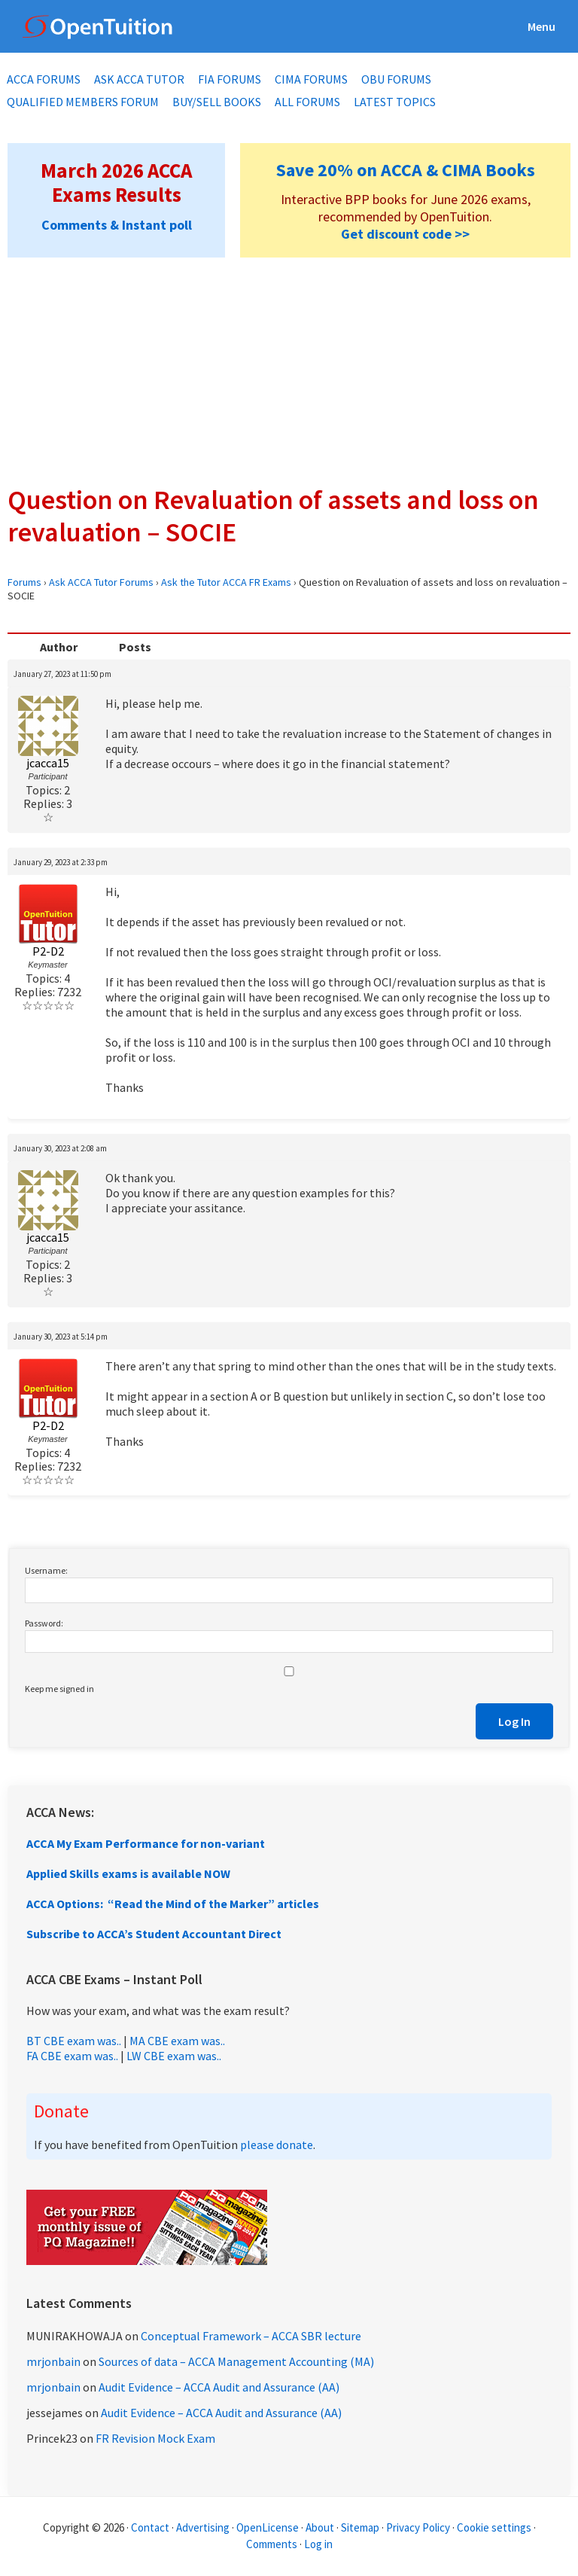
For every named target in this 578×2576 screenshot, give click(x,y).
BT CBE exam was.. (73, 2040)
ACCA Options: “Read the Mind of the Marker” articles (172, 1903)
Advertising (203, 2527)
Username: (46, 1570)
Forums (24, 582)
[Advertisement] (289, 370)
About (320, 2527)
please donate (276, 2144)
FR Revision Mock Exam (155, 2438)
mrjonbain (53, 2361)
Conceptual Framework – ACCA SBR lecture (251, 2335)
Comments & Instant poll (116, 224)
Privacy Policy (418, 2527)
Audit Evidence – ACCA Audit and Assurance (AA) (219, 2387)
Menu (541, 26)
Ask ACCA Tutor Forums (101, 582)
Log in (318, 2544)
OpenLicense (268, 2527)
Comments (273, 2544)
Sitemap (360, 2527)
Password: (44, 1623)
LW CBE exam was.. (173, 2055)
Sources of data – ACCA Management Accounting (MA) (236, 2361)
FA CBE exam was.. (72, 2055)
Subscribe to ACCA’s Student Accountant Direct (153, 1933)
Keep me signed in (59, 1688)
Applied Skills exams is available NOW (128, 1873)
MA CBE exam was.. (177, 2040)
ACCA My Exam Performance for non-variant (145, 1843)
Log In (514, 1721)
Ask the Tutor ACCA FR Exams (226, 582)
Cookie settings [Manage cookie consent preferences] (494, 2527)
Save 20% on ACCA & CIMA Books (405, 169)
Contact (150, 2527)
